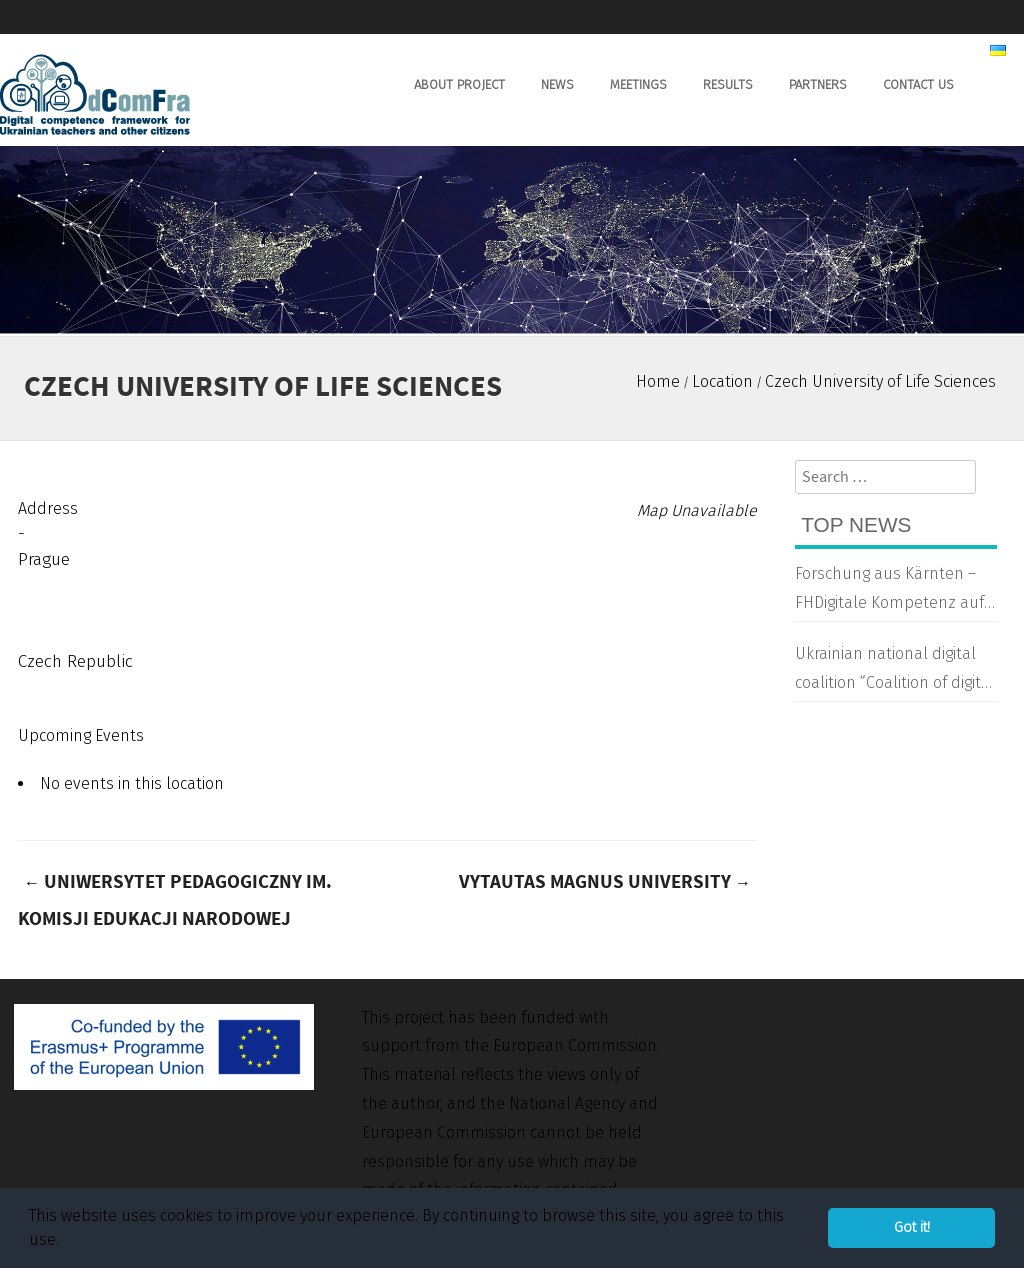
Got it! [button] (912, 1227)
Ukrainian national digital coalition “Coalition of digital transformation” (895, 671)
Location (722, 381)
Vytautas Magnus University (605, 882)
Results (728, 84)
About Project (459, 84)
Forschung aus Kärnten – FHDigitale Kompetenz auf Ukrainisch (889, 591)
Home (658, 381)
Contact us (918, 84)
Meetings (638, 84)
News (557, 84)
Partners (818, 84)
